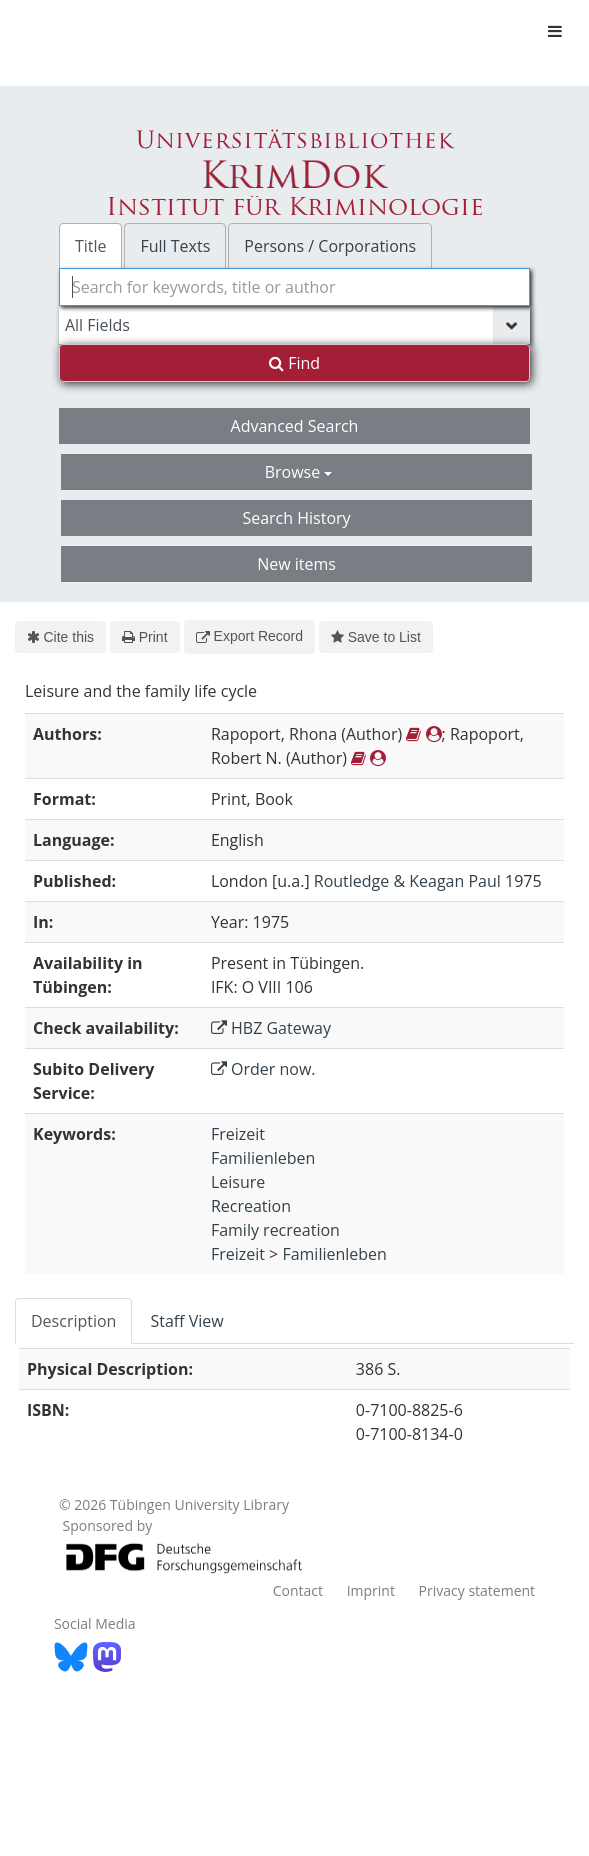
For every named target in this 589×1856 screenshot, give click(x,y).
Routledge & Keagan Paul (407, 881)
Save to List (376, 637)
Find (294, 363)
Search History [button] (296, 518)
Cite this (60, 637)
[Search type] (294, 325)
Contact (298, 1590)
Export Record (249, 636)
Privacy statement (477, 1590)
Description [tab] (73, 1321)
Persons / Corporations (330, 246)
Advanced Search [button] (295, 426)
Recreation (251, 1206)
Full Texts (175, 246)
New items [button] (296, 564)
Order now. (263, 1069)
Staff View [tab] (186, 1321)
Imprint (371, 1590)
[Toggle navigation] (555, 31)
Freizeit (238, 1134)
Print (144, 637)
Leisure (238, 1182)
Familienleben (263, 1158)
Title (91, 246)
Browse (299, 472)
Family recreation (275, 1230)
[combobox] (294, 287)
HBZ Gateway (271, 1028)
